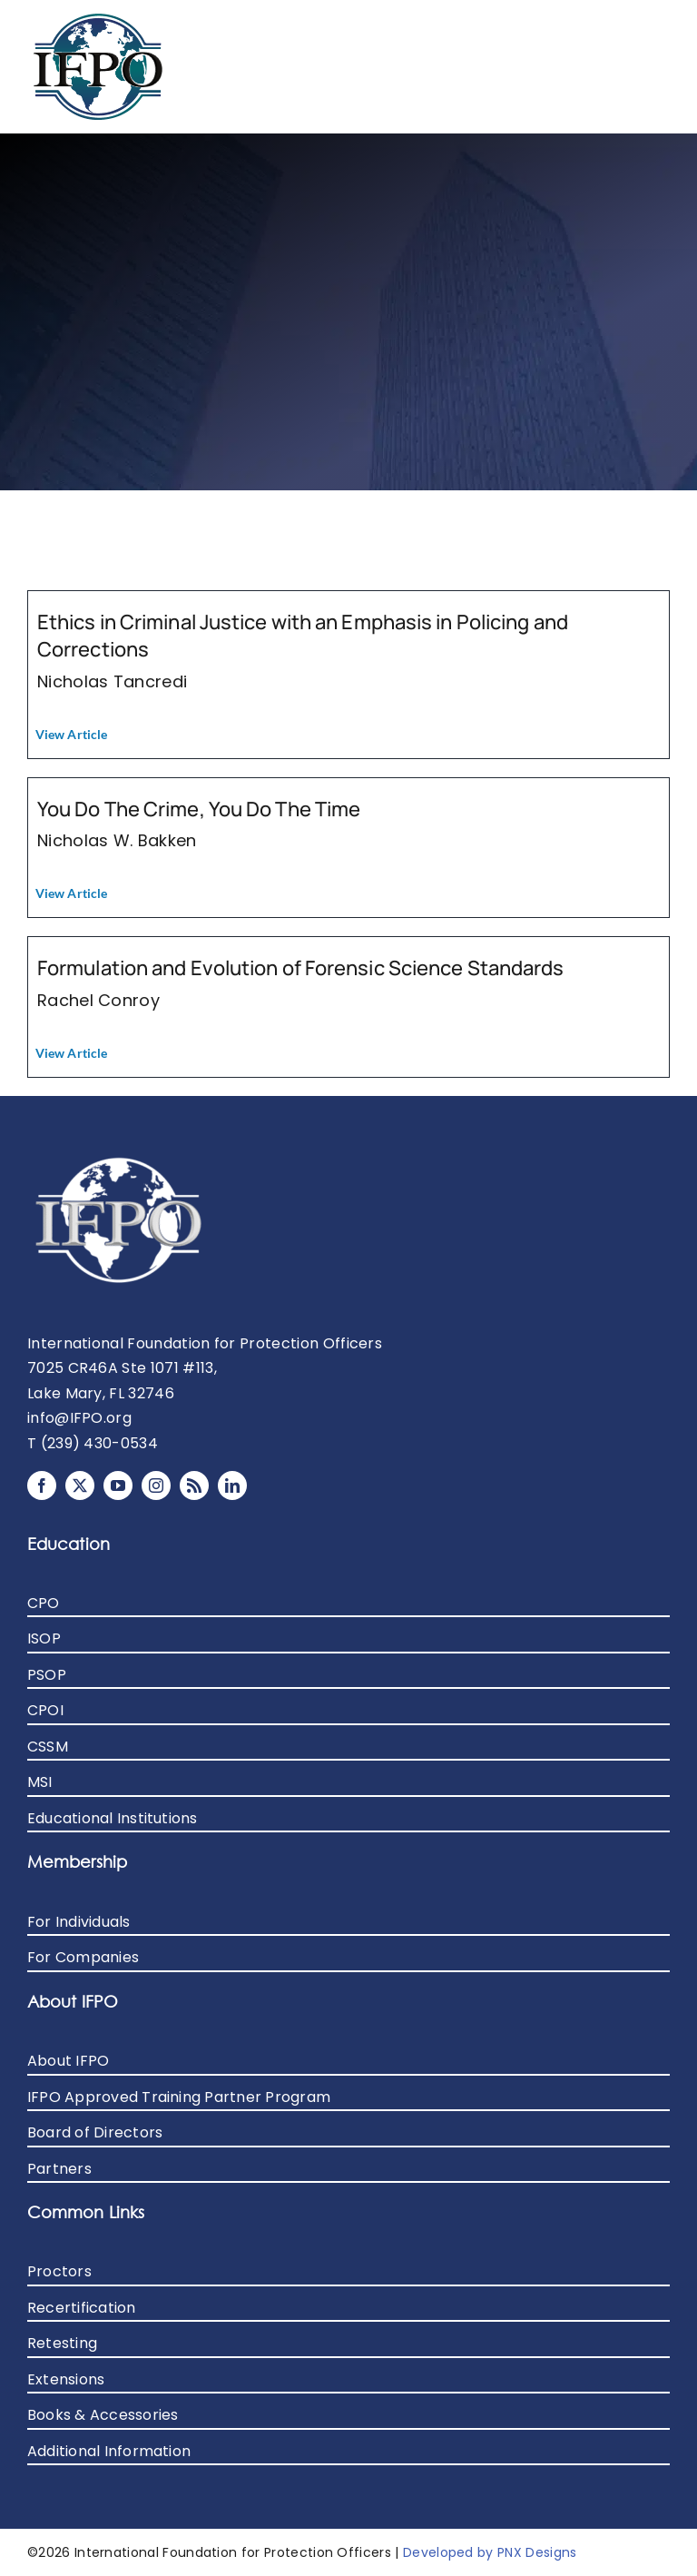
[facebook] (41, 1485)
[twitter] (79, 1485)
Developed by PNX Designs (490, 2552)
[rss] (194, 1485)
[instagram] (156, 1485)
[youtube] (118, 1485)
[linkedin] (232, 1485)
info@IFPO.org (79, 1417)
